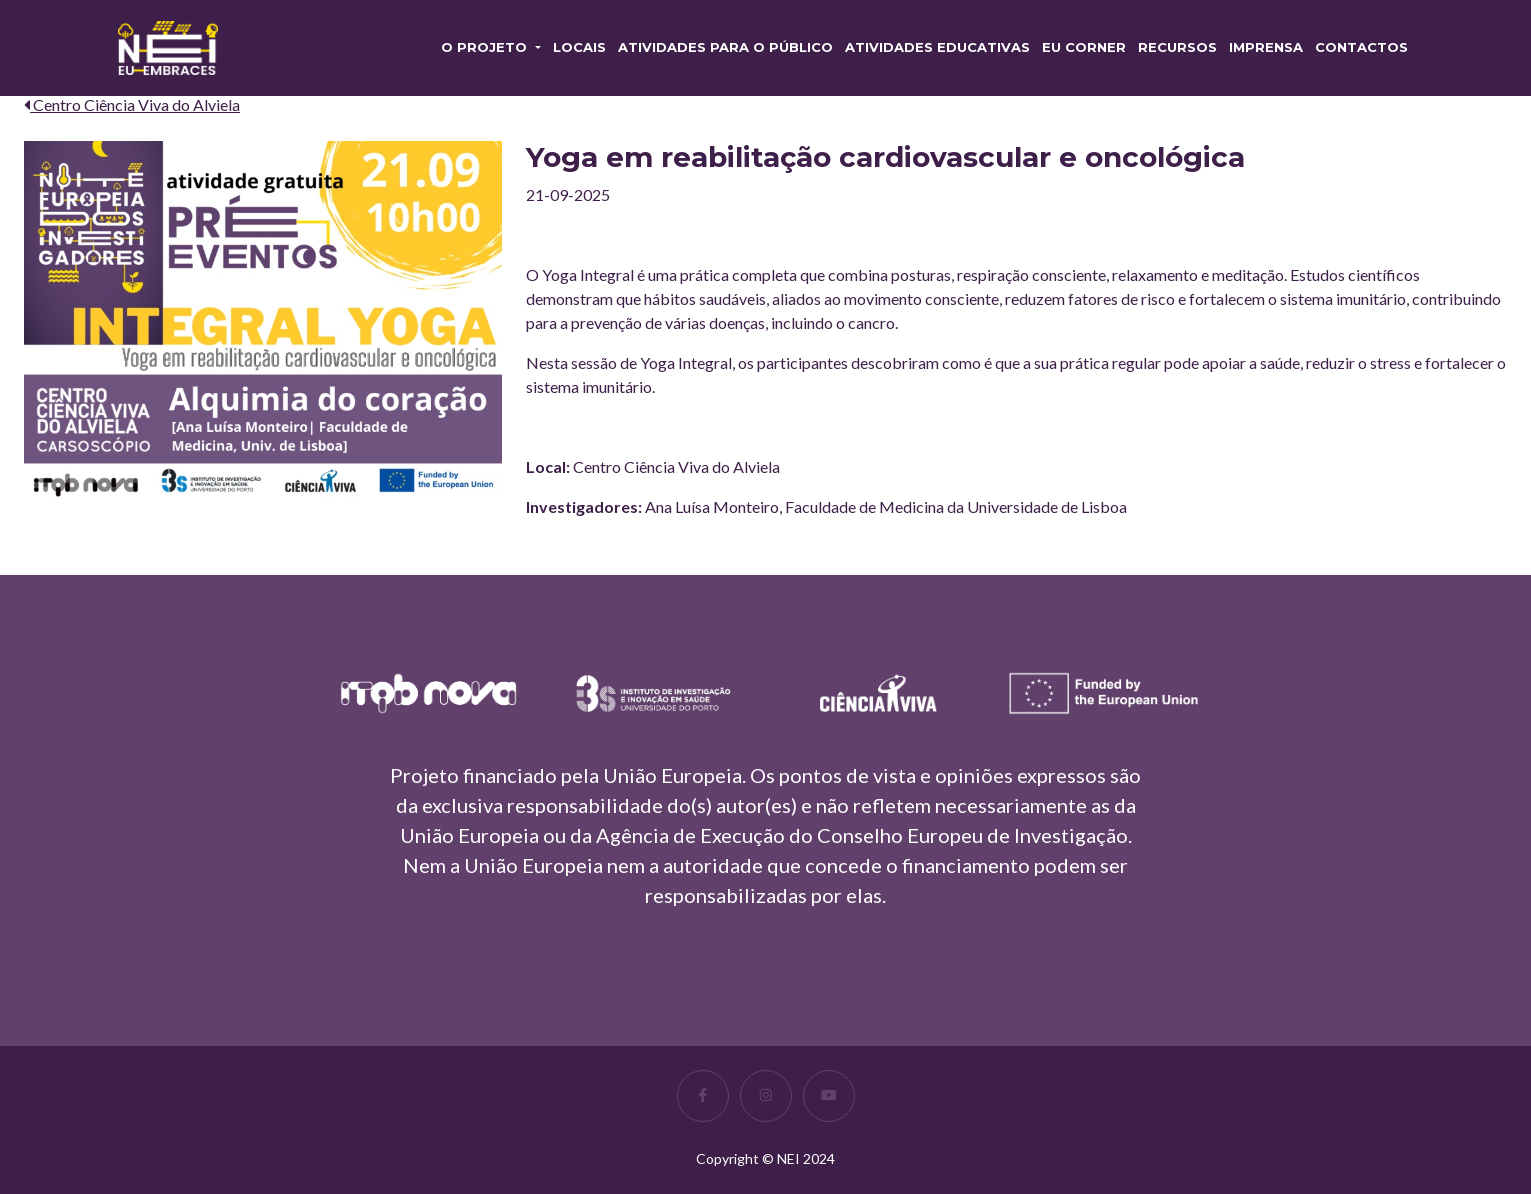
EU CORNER (1084, 47)
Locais (579, 47)
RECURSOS (1177, 47)
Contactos (1361, 47)
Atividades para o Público (725, 47)
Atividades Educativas (937, 47)
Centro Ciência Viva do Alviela (132, 104)
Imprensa (1266, 47)
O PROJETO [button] (486, 47)
